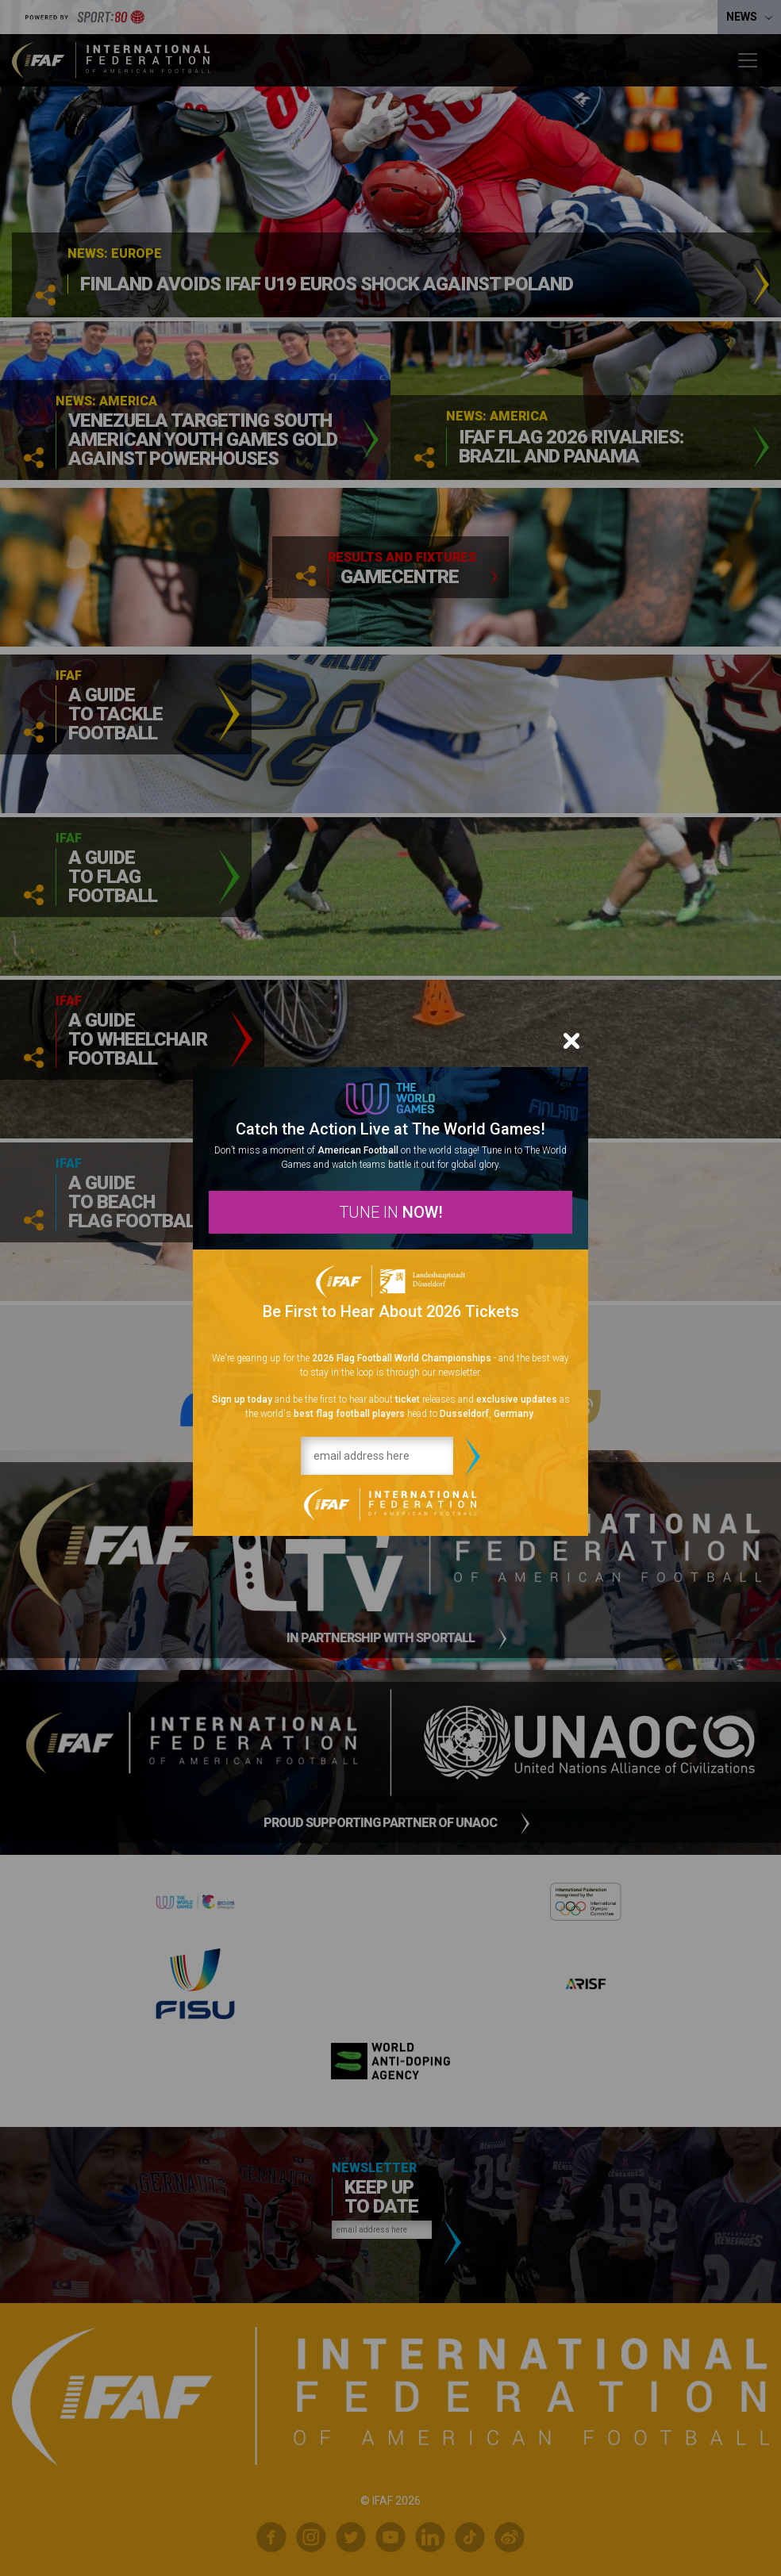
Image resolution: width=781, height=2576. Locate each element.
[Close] (571, 1040)
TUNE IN (391, 1212)
